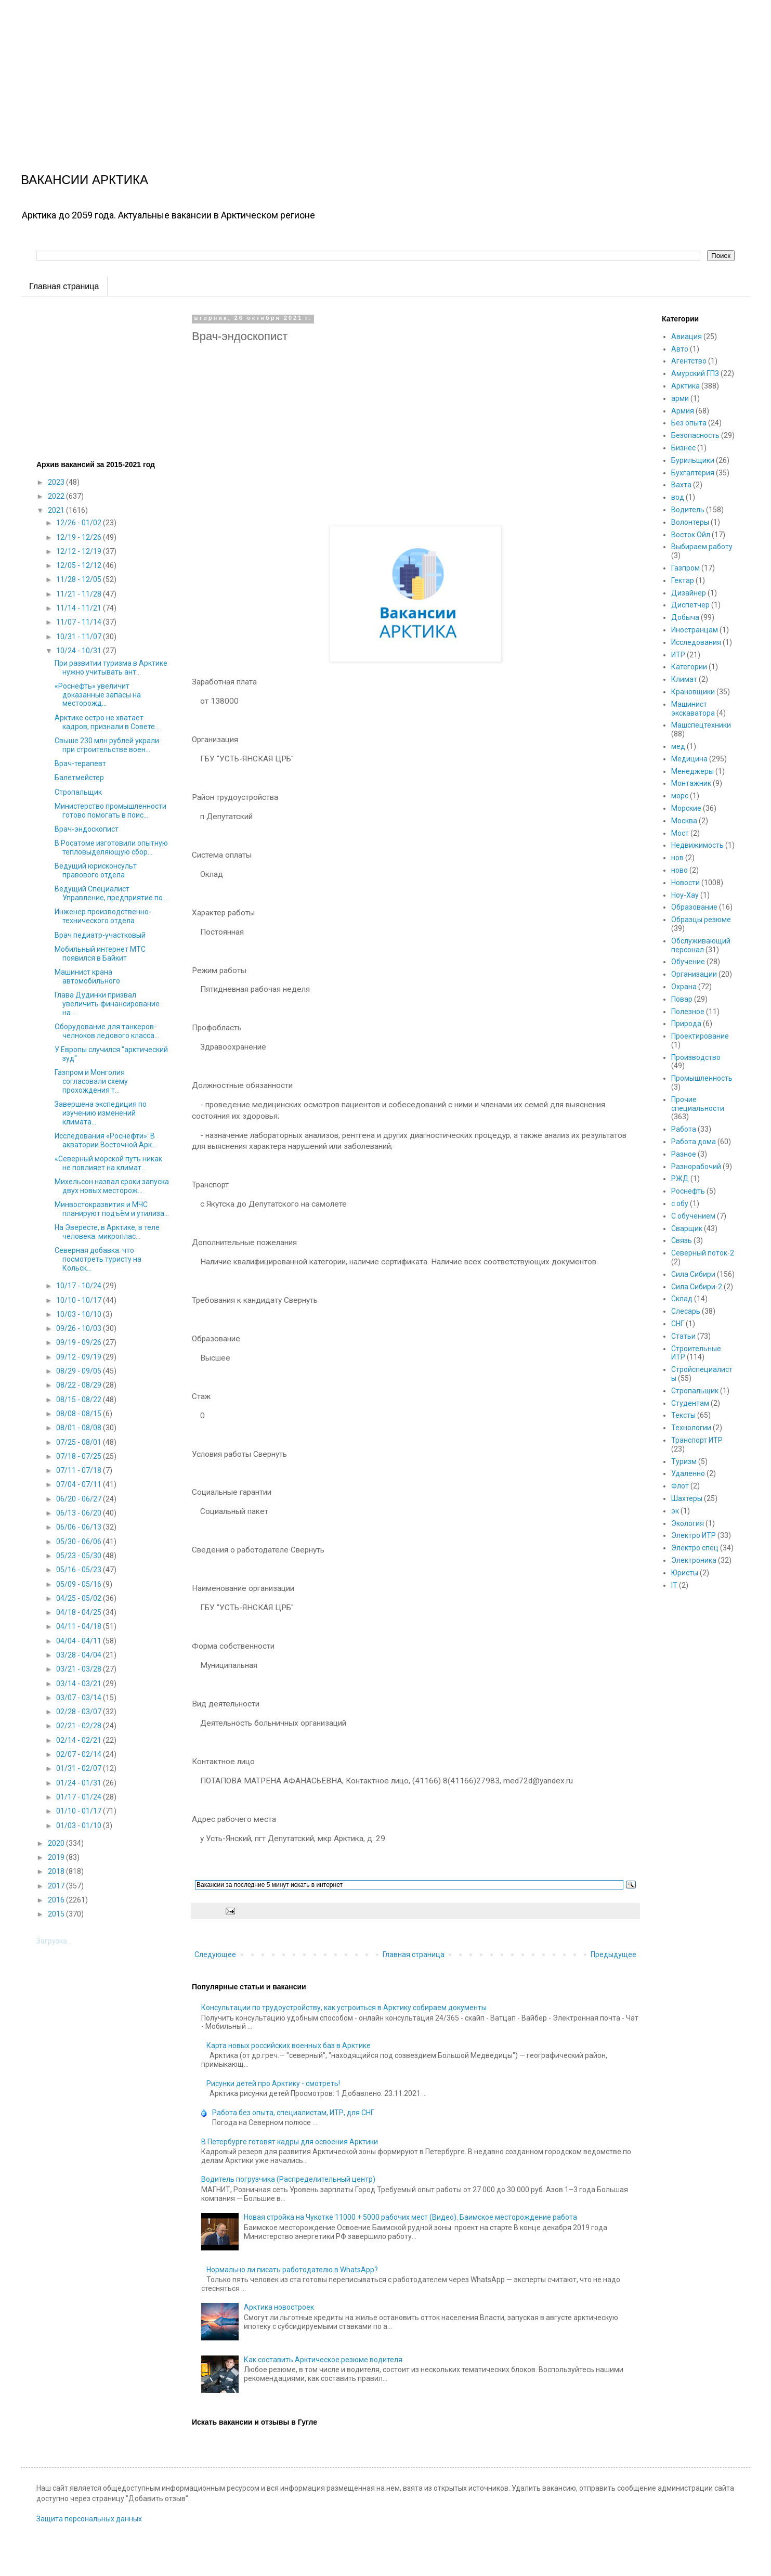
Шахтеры (686, 1498)
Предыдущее (613, 1954)
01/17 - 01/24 (79, 1797)
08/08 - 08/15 (79, 1413)
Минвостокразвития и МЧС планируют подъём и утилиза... (112, 1209)
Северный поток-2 (702, 1253)
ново (679, 870)
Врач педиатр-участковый (100, 935)
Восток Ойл (690, 534)
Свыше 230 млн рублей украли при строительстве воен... (107, 745)
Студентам (690, 1403)
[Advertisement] (312, 73)
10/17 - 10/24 (79, 1285)
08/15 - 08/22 (79, 1399)
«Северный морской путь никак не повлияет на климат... (108, 1163)
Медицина (689, 759)
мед (678, 746)
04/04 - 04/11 (79, 1641)
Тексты (683, 1415)
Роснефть (688, 1191)
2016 (57, 1900)
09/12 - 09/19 (79, 1357)
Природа (686, 1023)
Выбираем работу (702, 546)
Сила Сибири (693, 1274)
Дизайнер (688, 593)
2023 (57, 482)
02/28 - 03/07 (79, 1711)
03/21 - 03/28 (79, 1669)
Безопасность (695, 435)
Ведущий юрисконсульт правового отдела (96, 870)
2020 (57, 1843)
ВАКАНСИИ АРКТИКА (84, 180)
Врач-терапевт (80, 763)
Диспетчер (690, 605)
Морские (686, 808)
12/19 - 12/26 (79, 537)
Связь (681, 1240)
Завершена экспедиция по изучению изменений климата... (101, 1113)
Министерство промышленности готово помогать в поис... (110, 810)
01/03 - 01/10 (79, 1825)
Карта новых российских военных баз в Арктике (288, 2045)
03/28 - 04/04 (79, 1655)
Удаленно (688, 1473)
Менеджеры (692, 771)
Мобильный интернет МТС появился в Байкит (100, 953)
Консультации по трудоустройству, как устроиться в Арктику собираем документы (344, 2007)
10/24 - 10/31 (79, 650)
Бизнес (683, 448)
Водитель (687, 510)
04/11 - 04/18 (79, 1626)
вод (677, 497)
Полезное (687, 1011)
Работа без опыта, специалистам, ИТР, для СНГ (293, 2112)
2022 (57, 496)
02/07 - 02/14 (79, 1754)
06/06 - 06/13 (79, 1527)
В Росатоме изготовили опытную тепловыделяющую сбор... (111, 847)
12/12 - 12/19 (79, 551)
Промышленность (702, 1078)
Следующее (215, 1954)
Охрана (684, 986)
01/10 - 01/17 (79, 1811)
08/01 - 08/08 (79, 1427)
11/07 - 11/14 (79, 622)
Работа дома (693, 1141)
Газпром (685, 568)
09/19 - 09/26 (79, 1342)
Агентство (689, 361)
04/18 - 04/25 (79, 1612)
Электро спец (694, 1548)
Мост (680, 833)
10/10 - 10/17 (79, 1300)
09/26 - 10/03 (79, 1328)
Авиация (686, 336)
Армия (682, 411)
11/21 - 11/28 (79, 594)
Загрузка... (54, 1941)
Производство (696, 1057)
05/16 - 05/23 (79, 1569)
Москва (684, 821)
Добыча (685, 617)
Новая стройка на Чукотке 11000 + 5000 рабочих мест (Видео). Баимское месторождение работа (410, 2217)
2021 (57, 510)
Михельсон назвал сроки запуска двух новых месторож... (112, 1186)
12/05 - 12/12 (79, 565)
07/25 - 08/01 (79, 1442)
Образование (694, 907)
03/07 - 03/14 (79, 1697)
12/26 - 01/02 (79, 523)
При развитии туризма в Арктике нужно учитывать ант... (111, 667)
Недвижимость (697, 845)
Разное (683, 1154)
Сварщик (686, 1228)
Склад (681, 1299)
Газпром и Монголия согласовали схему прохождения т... (91, 1081)
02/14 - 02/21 (79, 1740)
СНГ (677, 1323)
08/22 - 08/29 (79, 1385)
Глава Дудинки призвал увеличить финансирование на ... (107, 1004)
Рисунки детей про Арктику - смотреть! (273, 2083)
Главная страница (64, 286)
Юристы (684, 1573)
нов (677, 857)
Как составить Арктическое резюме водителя (323, 2359)
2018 (57, 1871)
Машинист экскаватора (693, 708)
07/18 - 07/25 (79, 1456)
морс (679, 796)
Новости (685, 882)
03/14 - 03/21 (79, 1683)
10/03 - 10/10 (79, 1314)
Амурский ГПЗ (695, 373)
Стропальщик (78, 792)
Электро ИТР (693, 1535)
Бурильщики (692, 460)
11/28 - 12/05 (79, 579)
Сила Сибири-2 (696, 1287)
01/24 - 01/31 (79, 1783)
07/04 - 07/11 (79, 1484)
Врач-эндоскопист (87, 829)
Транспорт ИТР (697, 1440)
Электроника (693, 1560)
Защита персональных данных (89, 2519)
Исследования (696, 642)
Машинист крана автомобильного (87, 976)
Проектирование (700, 1036)
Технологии (691, 1427)
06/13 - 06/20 (79, 1513)
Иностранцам (694, 630)
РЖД (680, 1178)
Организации (694, 974)
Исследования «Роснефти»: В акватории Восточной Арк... (105, 1140)
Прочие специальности (697, 1103)
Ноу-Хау (685, 895)
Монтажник (691, 783)
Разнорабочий (696, 1166)
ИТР (678, 655)
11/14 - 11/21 (79, 608)
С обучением (693, 1216)
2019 (57, 1857)
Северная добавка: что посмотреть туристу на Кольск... (98, 1259)
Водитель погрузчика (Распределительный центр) (288, 2179)
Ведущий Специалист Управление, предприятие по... (111, 893)
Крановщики (693, 692)
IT (674, 1585)
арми (680, 398)
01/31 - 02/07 (79, 1768)
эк (675, 1511)
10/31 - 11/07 (79, 636)
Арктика (685, 386)
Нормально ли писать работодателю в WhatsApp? (292, 2270)
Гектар (682, 580)
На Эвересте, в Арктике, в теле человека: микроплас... (107, 1231)
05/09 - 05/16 (79, 1584)
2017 (57, 1886)
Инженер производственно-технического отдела (103, 916)
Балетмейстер (79, 777)
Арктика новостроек (279, 2307)
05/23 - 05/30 (79, 1555)
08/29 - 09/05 (79, 1371)
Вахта (681, 485)
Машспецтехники (701, 725)
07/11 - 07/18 (79, 1470)
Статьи (683, 1336)
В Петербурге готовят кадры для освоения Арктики (289, 2142)
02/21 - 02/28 (79, 1725)
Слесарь (685, 1311)
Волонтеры (690, 522)
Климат (684, 679)
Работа (683, 1129)
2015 (57, 1914)
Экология (687, 1523)
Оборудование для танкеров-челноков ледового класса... (107, 1031)
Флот (680, 1486)
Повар (681, 999)
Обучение (688, 961)
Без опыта (689, 423)
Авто (679, 349)
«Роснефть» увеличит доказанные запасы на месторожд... (98, 695)
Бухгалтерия (692, 473)
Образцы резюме (701, 919)
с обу (679, 1203)
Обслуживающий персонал (700, 945)
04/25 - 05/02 (79, 1598)
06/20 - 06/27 (79, 1499)
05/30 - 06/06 (79, 1541)
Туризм (684, 1461)
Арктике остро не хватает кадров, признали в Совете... (107, 722)
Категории (689, 667)
